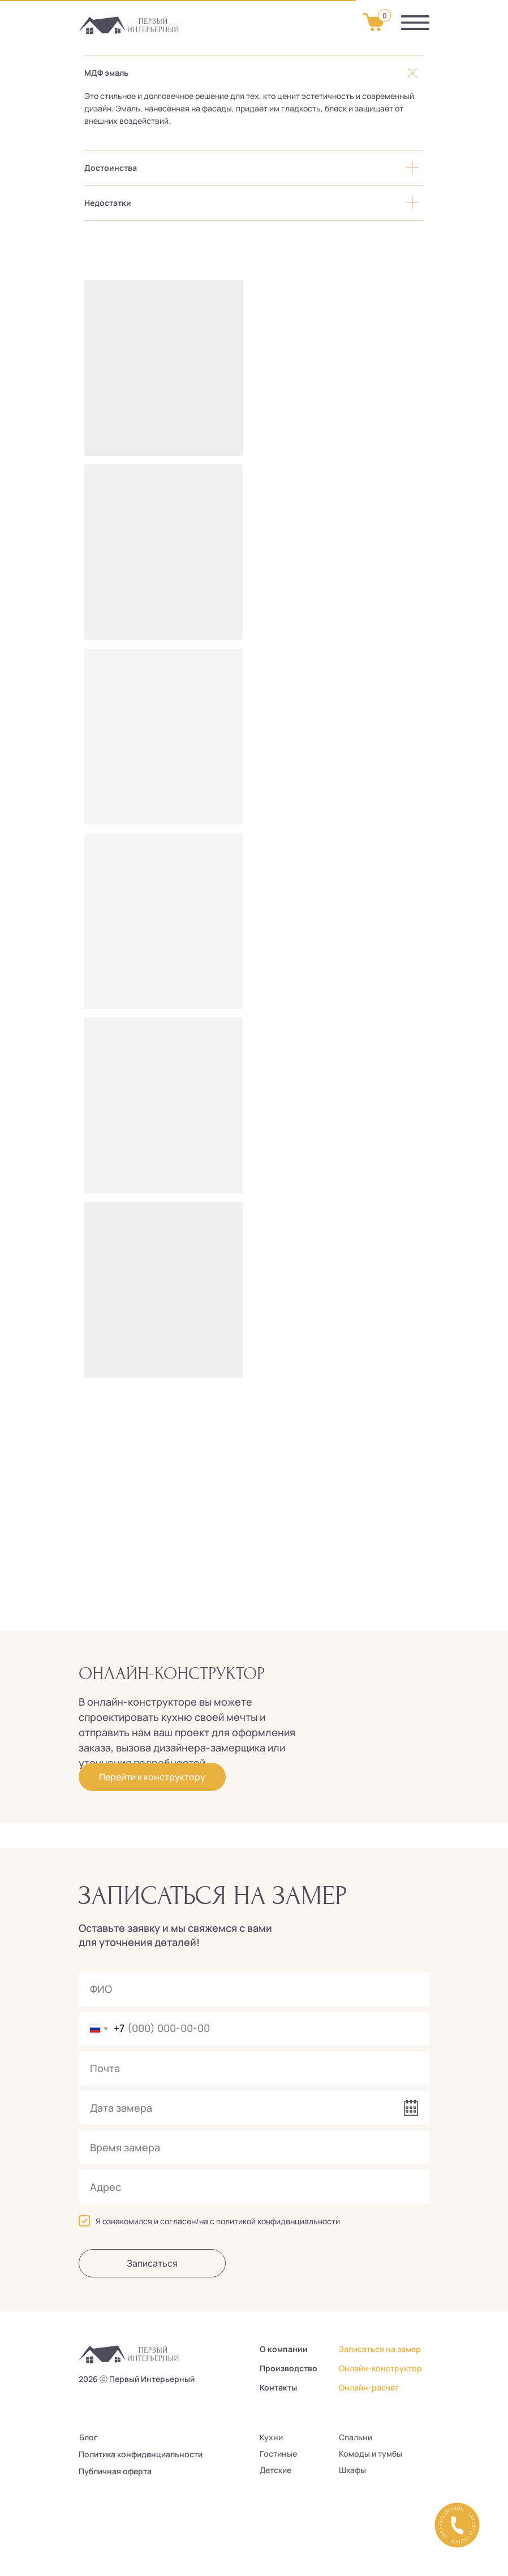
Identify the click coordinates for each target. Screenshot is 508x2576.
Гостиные (278, 2453)
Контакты (278, 2387)
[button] (457, 2525)
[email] (254, 2068)
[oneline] (254, 2187)
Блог (88, 2437)
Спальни (355, 2437)
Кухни (271, 2437)
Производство (288, 2368)
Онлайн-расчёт (369, 2387)
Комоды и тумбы (370, 2453)
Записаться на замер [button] (380, 2349)
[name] (254, 1989)
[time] (254, 2147)
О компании (284, 2349)
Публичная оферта (115, 2471)
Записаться (152, 2263)
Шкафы (352, 2470)
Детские (275, 2470)
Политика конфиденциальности (141, 2454)
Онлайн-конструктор (380, 2368)
